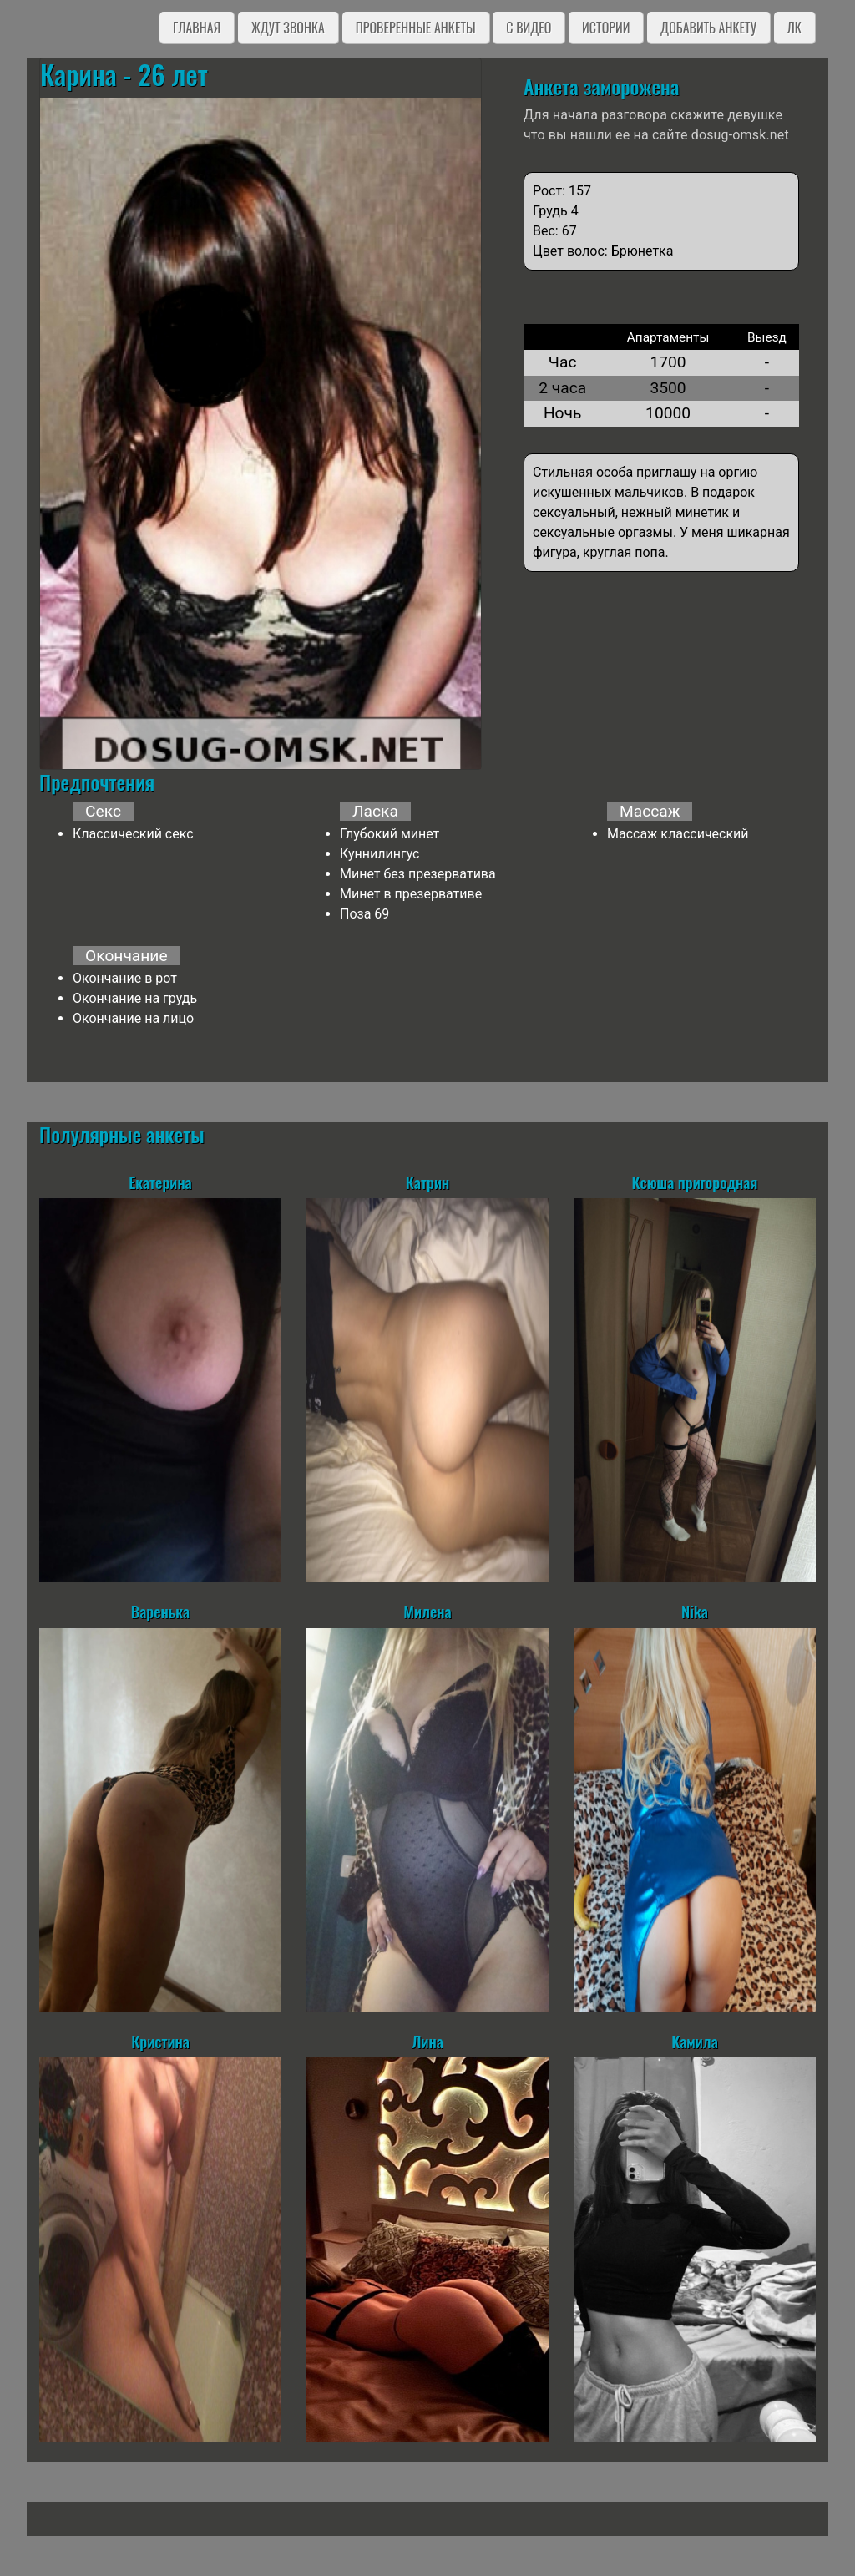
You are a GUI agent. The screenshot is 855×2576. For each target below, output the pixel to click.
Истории (606, 28)
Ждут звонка (288, 28)
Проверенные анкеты (416, 28)
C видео (528, 28)
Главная (196, 28)
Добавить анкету (708, 28)
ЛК (794, 28)
